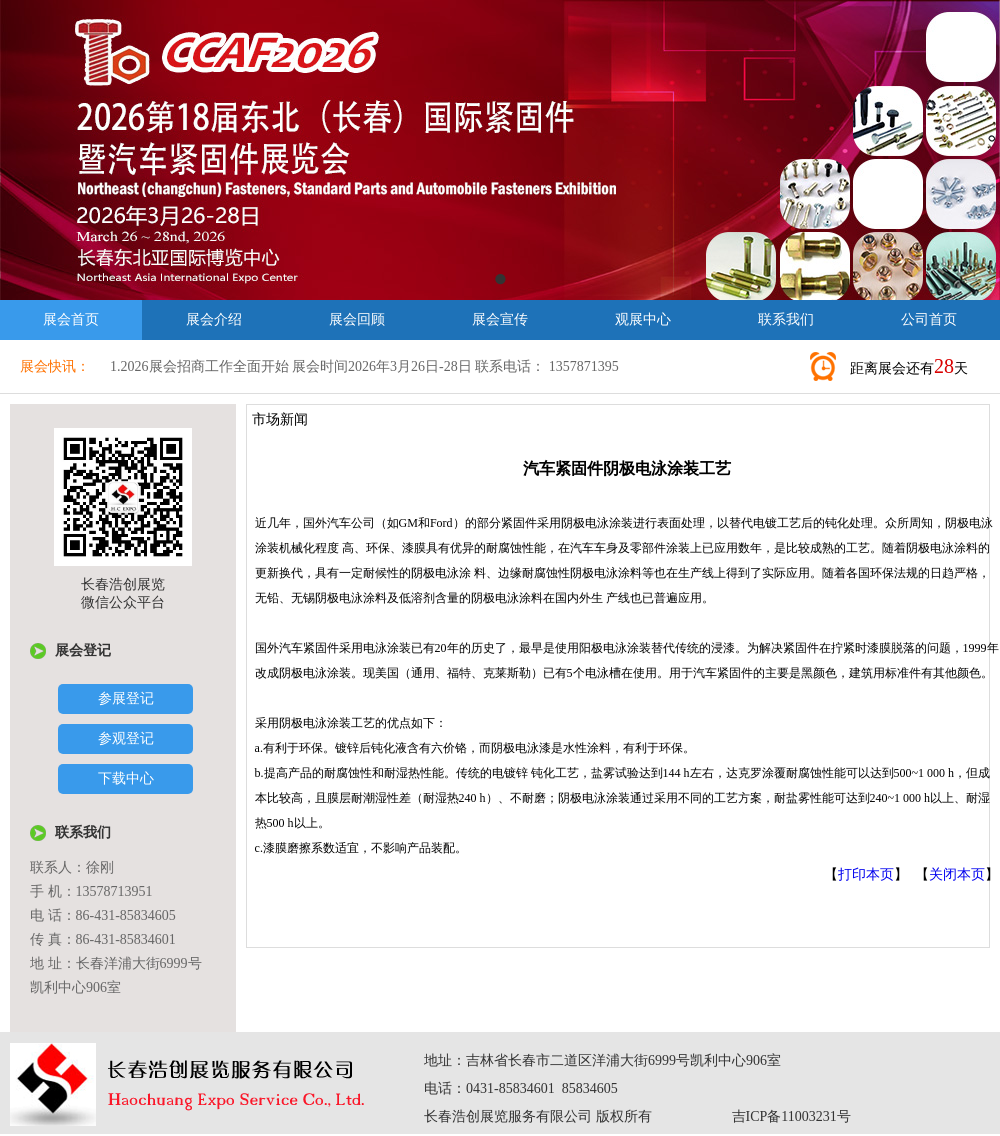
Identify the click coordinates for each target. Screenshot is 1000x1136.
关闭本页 (957, 874)
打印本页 (866, 874)
